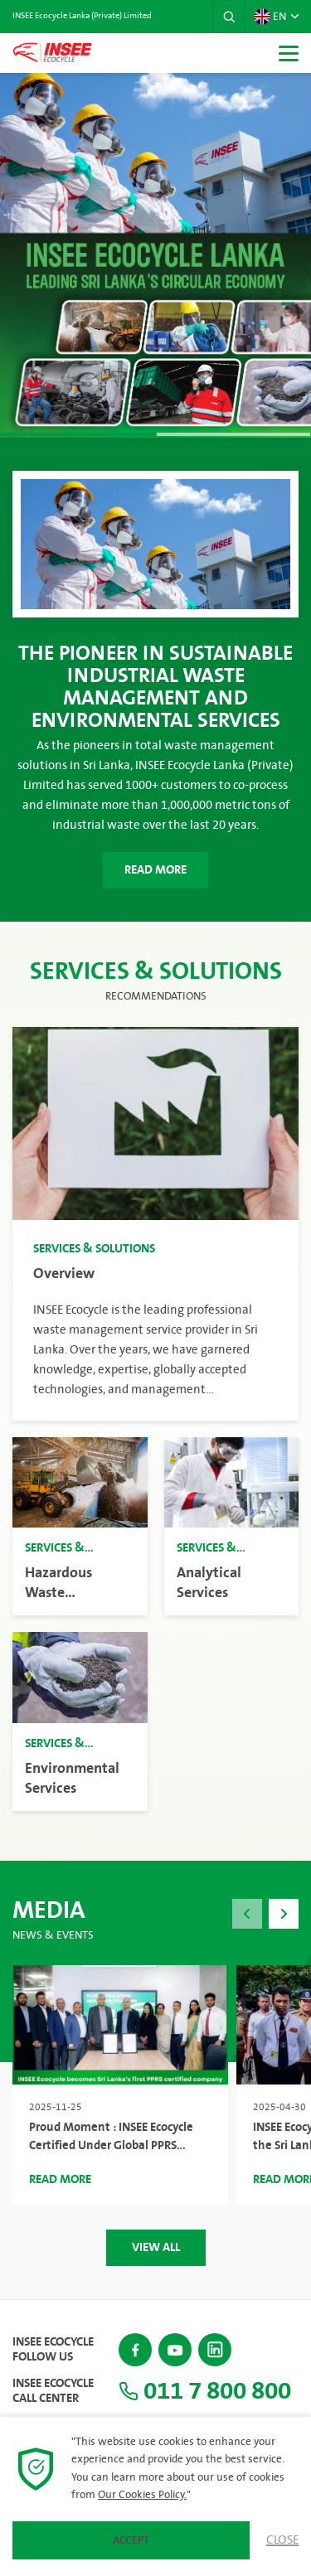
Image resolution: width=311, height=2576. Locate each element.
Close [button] (282, 2540)
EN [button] (270, 16)
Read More (155, 869)
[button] (228, 16)
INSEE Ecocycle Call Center (53, 2391)
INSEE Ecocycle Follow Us (53, 2350)
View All (156, 2247)
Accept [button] (131, 2540)
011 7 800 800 (205, 2391)
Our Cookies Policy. (142, 2494)
